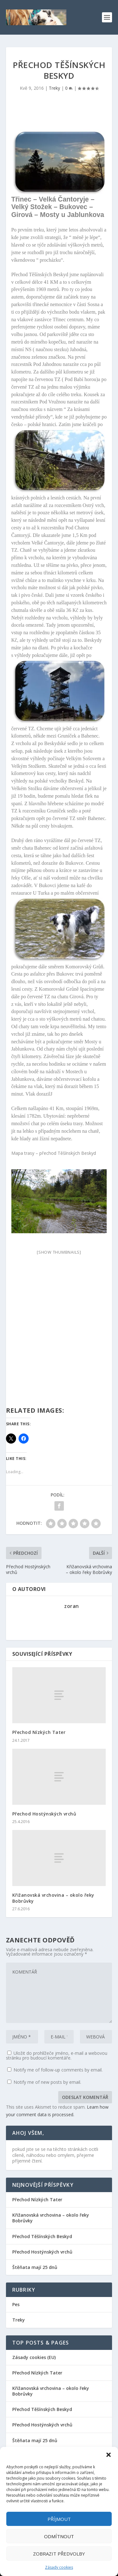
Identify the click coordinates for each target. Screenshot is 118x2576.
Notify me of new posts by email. (47, 2082)
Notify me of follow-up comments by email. (58, 2070)
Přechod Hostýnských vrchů (44, 1814)
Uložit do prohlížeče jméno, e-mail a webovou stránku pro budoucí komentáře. (56, 2055)
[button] (108, 2455)
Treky (54, 88)
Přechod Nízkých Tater (39, 1732)
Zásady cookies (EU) (34, 2357)
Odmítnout (59, 2536)
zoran (71, 1606)
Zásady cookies (59, 2567)
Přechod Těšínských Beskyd (42, 2236)
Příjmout (59, 2519)
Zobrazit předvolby (59, 2553)
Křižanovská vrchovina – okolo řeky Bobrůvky (53, 1898)
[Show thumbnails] (59, 1252)
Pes (16, 2304)
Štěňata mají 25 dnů (34, 2267)
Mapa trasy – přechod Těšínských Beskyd (53, 1153)
